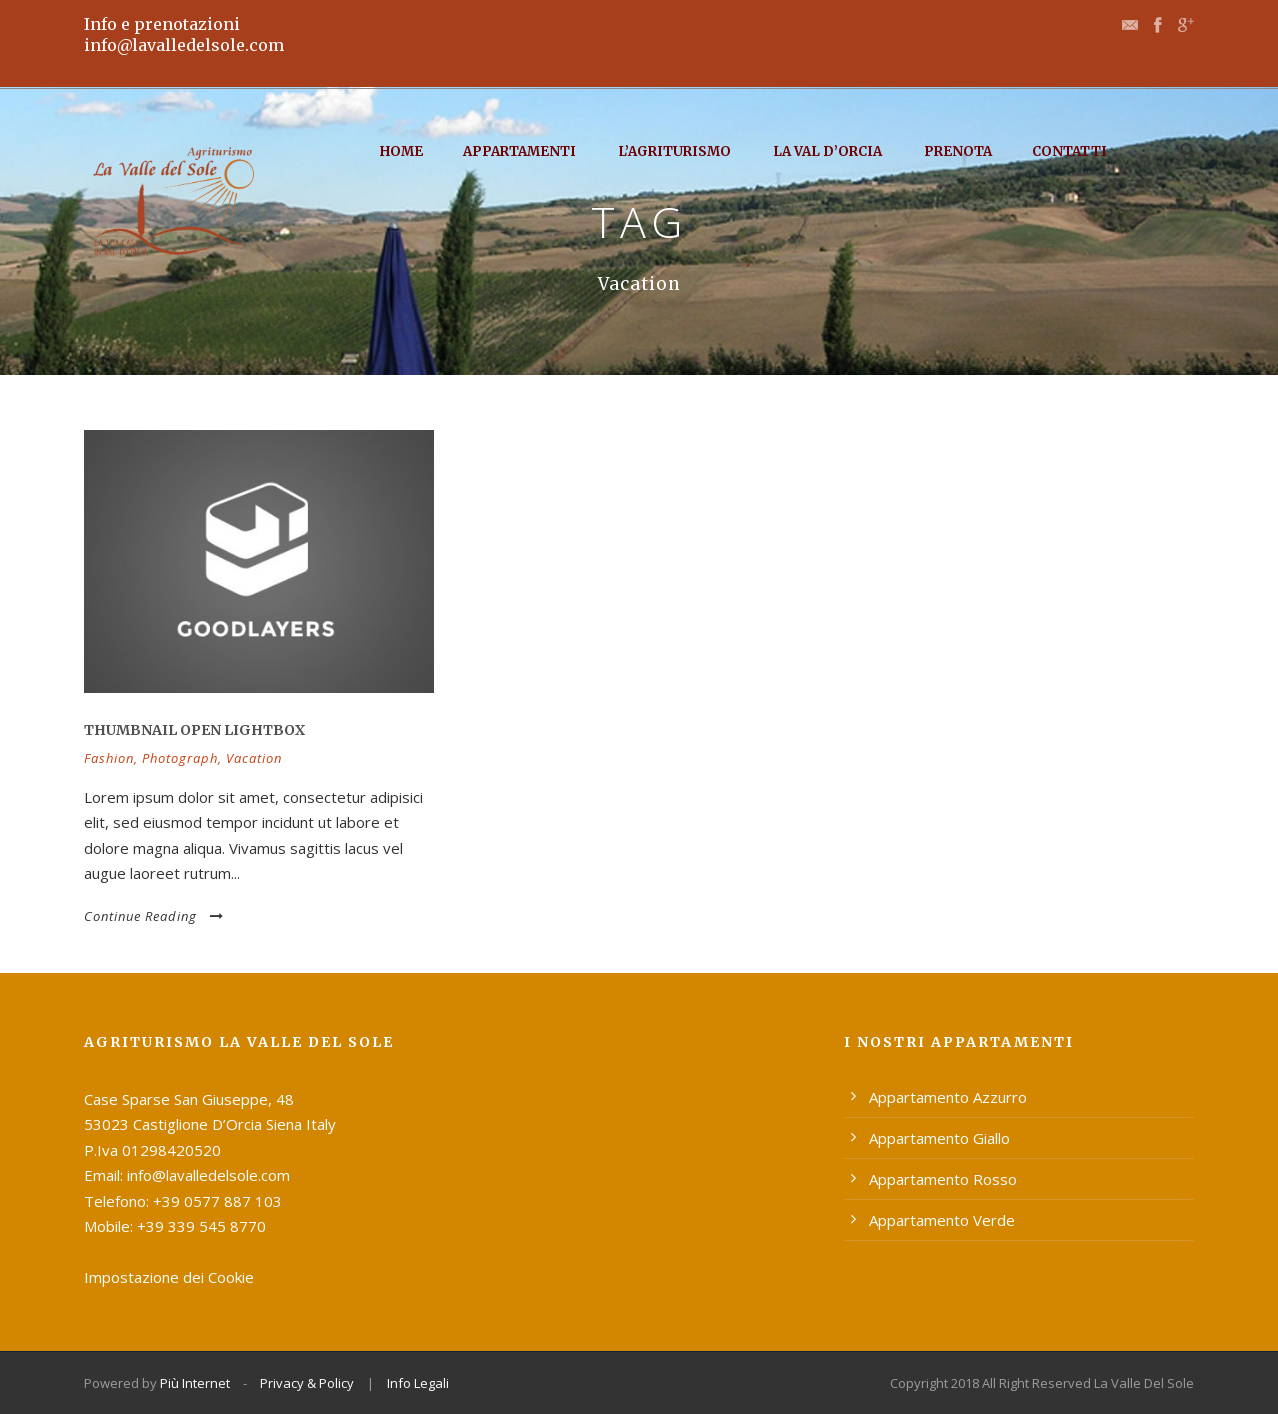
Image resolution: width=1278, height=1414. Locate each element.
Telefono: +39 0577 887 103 (183, 1201)
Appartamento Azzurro (948, 1097)
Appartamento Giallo (939, 1138)
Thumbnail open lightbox (194, 730)
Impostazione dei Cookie (169, 1277)
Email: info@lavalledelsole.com (187, 1175)
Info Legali (418, 1383)
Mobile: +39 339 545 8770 (175, 1226)
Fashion (109, 758)
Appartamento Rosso (943, 1179)
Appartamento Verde (942, 1220)
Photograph (180, 758)
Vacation (254, 758)
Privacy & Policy (307, 1383)
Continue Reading (154, 916)
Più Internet (195, 1383)
